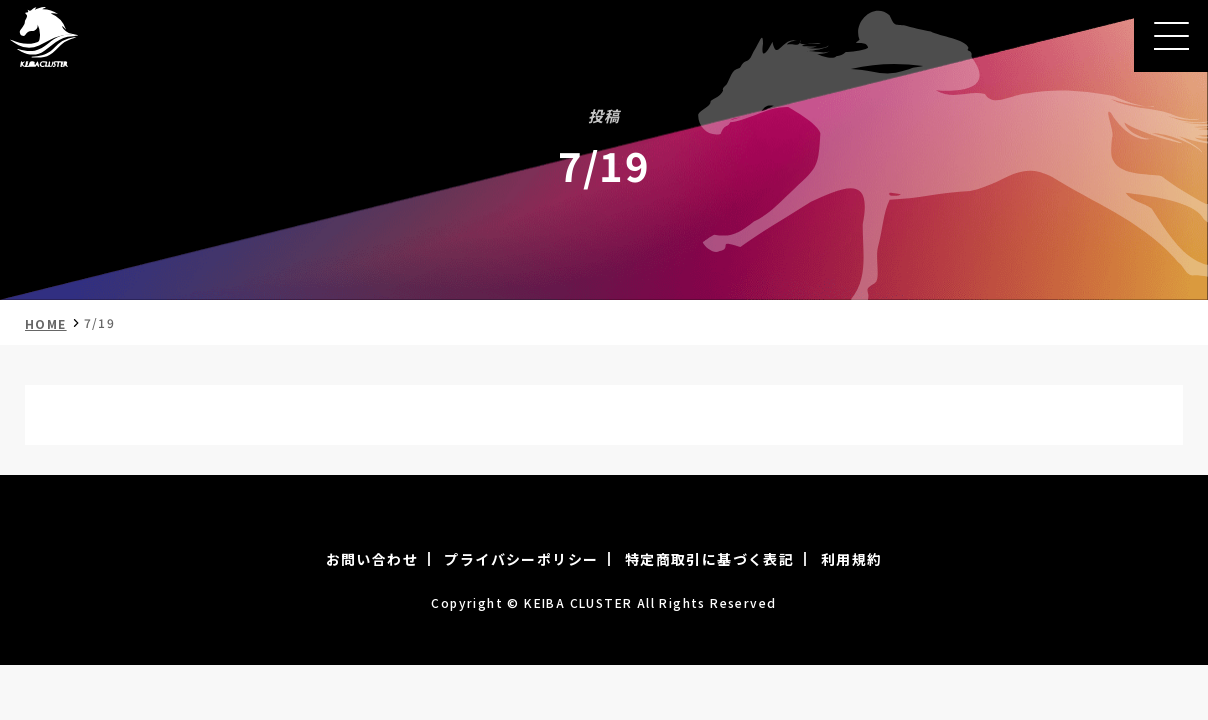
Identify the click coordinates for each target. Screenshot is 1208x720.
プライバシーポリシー (521, 559)
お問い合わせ (372, 559)
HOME (46, 323)
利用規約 (852, 559)
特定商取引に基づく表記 (709, 559)
